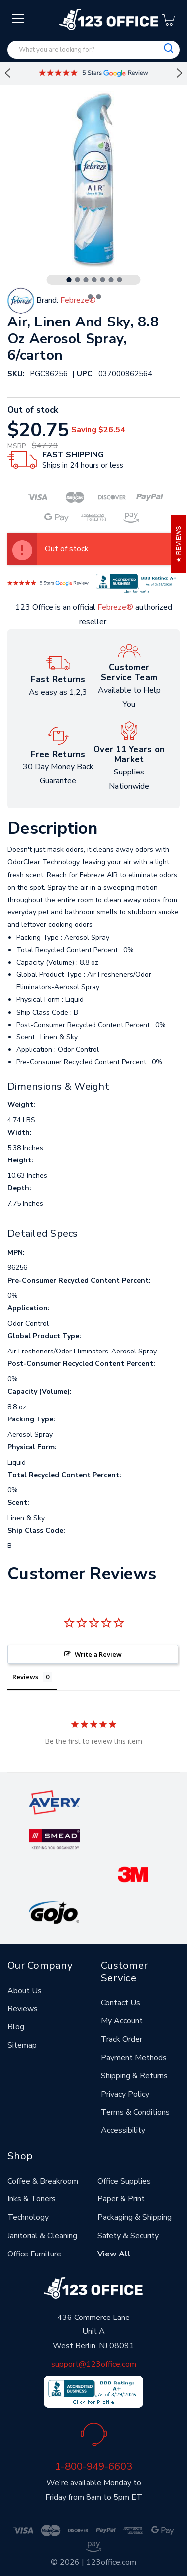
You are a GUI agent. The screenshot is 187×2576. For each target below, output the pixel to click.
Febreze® (115, 607)
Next (180, 73)
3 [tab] (86, 279)
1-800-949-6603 (93, 2466)
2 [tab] (77, 279)
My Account (122, 2020)
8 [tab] (90, 296)
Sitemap (22, 2045)
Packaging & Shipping (134, 2217)
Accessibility (123, 2130)
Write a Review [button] (98, 1654)
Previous (7, 73)
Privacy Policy (125, 2094)
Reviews (22, 2008)
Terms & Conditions (135, 2112)
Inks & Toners (31, 2198)
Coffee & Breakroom (42, 2181)
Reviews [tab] (25, 1677)
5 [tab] (102, 279)
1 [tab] (69, 279)
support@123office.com (93, 2364)
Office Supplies (124, 2181)
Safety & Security (128, 2235)
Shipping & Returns (134, 2075)
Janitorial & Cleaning (42, 2235)
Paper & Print (121, 2198)
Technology (28, 2217)
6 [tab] (111, 279)
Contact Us (120, 2002)
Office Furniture (34, 2254)
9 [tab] (98, 296)
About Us (24, 1990)
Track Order (121, 2039)
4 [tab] (94, 279)
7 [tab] (119, 279)
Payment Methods (134, 2057)
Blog (15, 2026)
